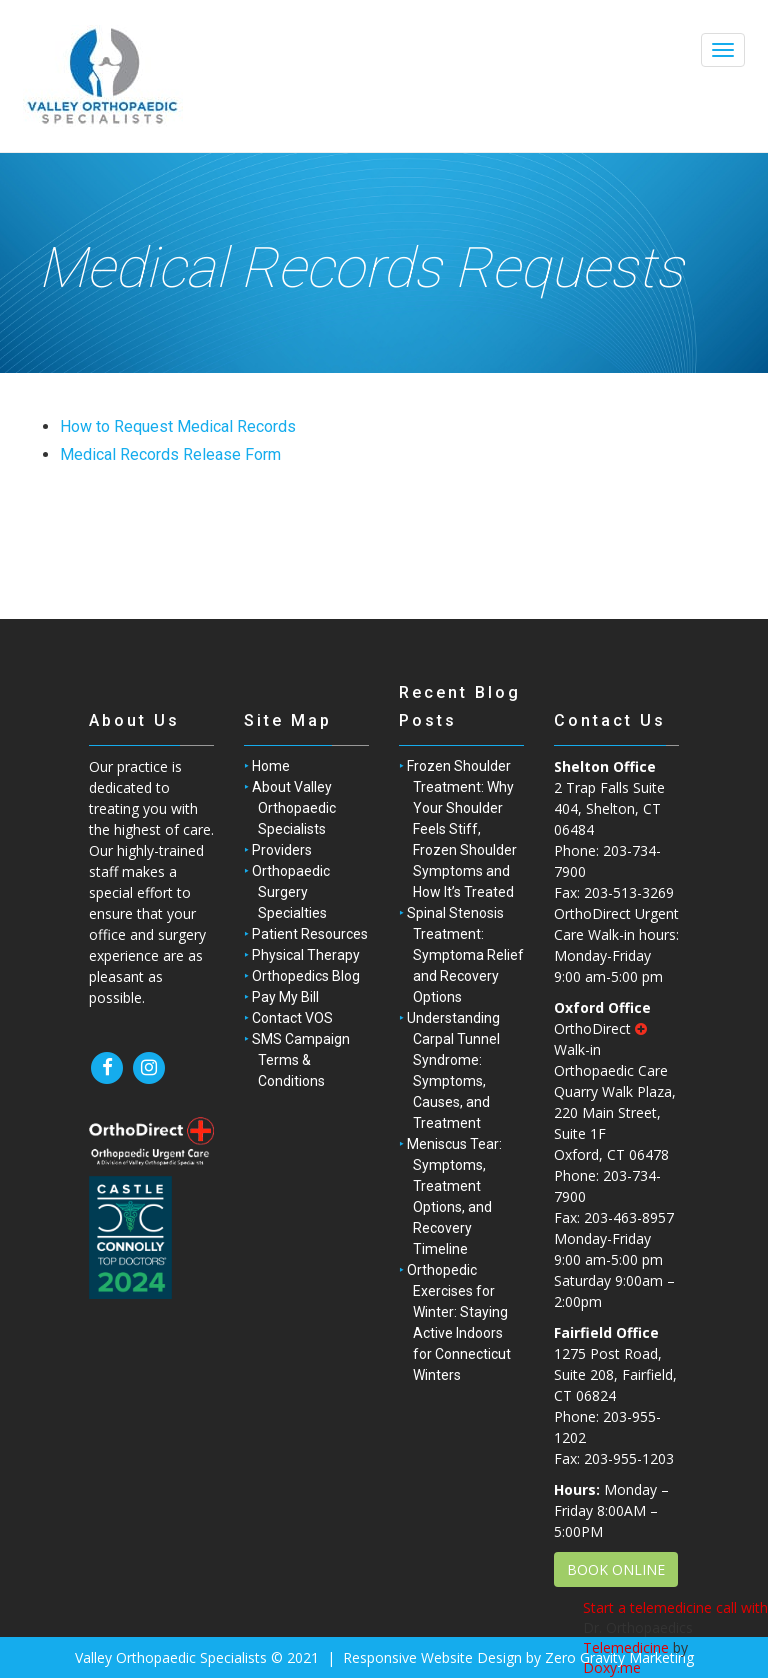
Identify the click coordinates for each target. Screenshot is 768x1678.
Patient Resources (310, 934)
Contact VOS (292, 1018)
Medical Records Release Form (170, 454)
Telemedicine (626, 1647)
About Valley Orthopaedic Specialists (294, 808)
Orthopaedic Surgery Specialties (291, 892)
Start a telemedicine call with (675, 1607)
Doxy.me (612, 1667)
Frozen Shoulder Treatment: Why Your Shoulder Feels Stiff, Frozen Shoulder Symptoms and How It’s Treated (462, 829)
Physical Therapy (306, 955)
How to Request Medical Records (178, 426)
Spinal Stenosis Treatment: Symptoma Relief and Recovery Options (465, 955)
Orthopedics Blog (306, 976)
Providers (282, 850)
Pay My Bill (285, 997)
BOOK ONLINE (616, 1569)
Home (271, 766)
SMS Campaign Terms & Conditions (301, 1060)
